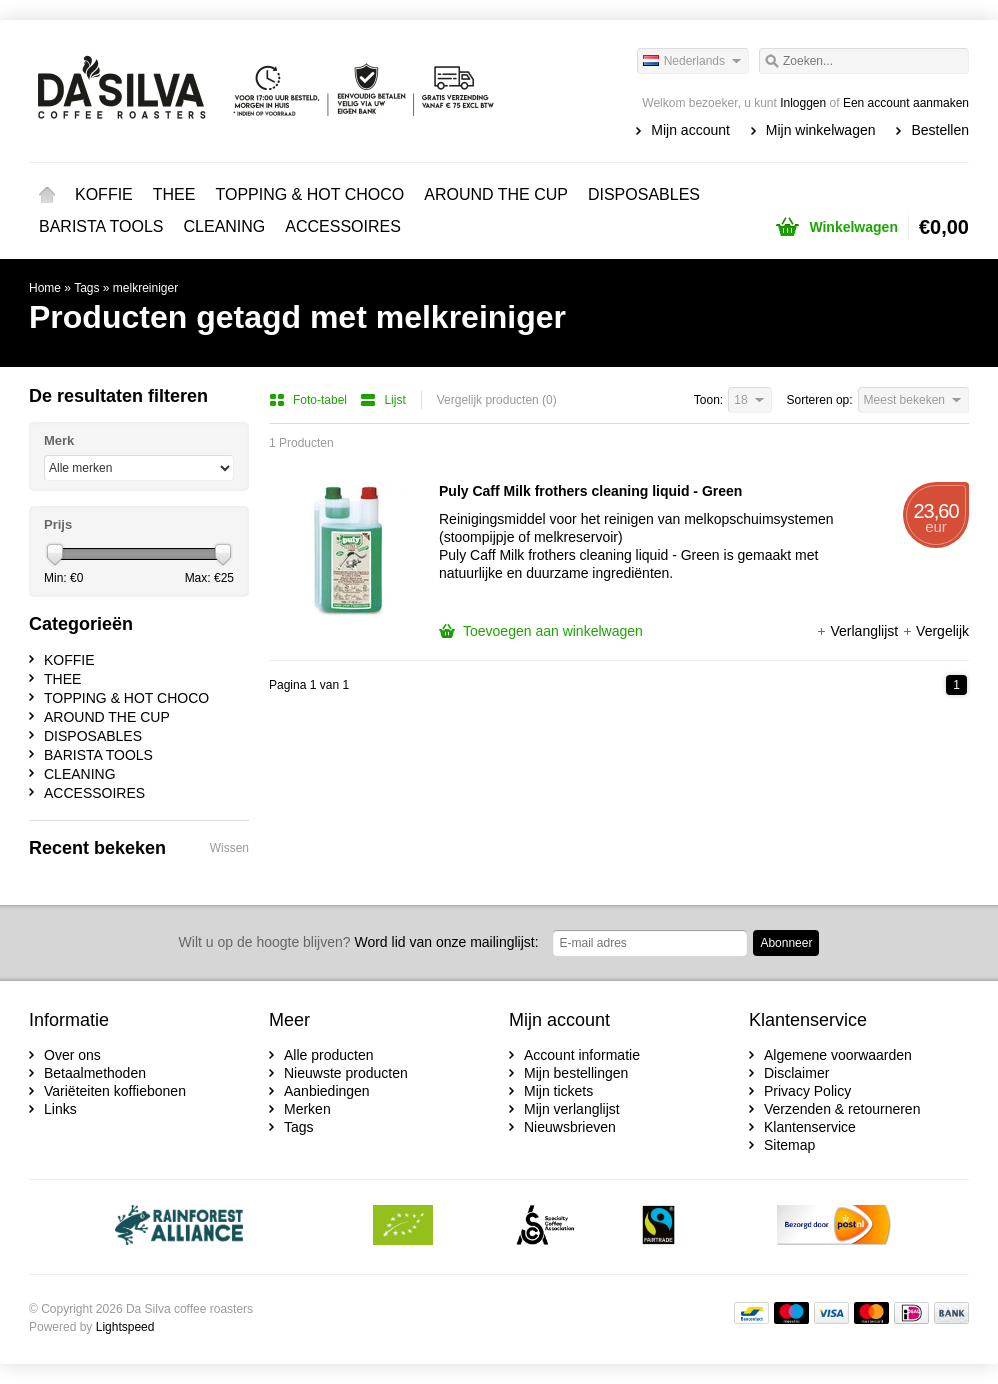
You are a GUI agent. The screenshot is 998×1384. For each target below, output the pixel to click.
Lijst (382, 400)
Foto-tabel (309, 400)
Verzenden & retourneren (842, 1109)
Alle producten (329, 1055)
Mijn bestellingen (576, 1073)
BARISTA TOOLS (101, 226)
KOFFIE (104, 194)
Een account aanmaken (906, 103)
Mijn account (690, 130)
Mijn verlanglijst (572, 1109)
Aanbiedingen (327, 1091)
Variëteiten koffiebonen (115, 1091)
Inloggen (803, 103)
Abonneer (786, 943)
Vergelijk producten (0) (497, 400)
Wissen (229, 848)
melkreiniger (145, 288)
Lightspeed (125, 1327)
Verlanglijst (859, 631)
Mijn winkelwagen (821, 130)
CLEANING (225, 226)
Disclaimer (796, 1073)
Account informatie (582, 1055)
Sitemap (789, 1145)
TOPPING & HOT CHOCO (309, 194)
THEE (174, 194)
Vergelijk (935, 631)
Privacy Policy (807, 1091)
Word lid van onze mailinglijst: (359, 942)
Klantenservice (810, 1127)
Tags (86, 288)
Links (60, 1109)
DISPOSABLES (644, 194)
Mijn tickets (558, 1091)
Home (47, 195)
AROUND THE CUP (496, 194)
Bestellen (940, 130)
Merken (307, 1109)
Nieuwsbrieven (570, 1127)
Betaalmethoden (95, 1073)
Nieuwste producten (346, 1073)
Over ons (72, 1055)
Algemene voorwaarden (838, 1055)
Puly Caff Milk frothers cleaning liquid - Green (590, 491)
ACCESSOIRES (343, 226)
